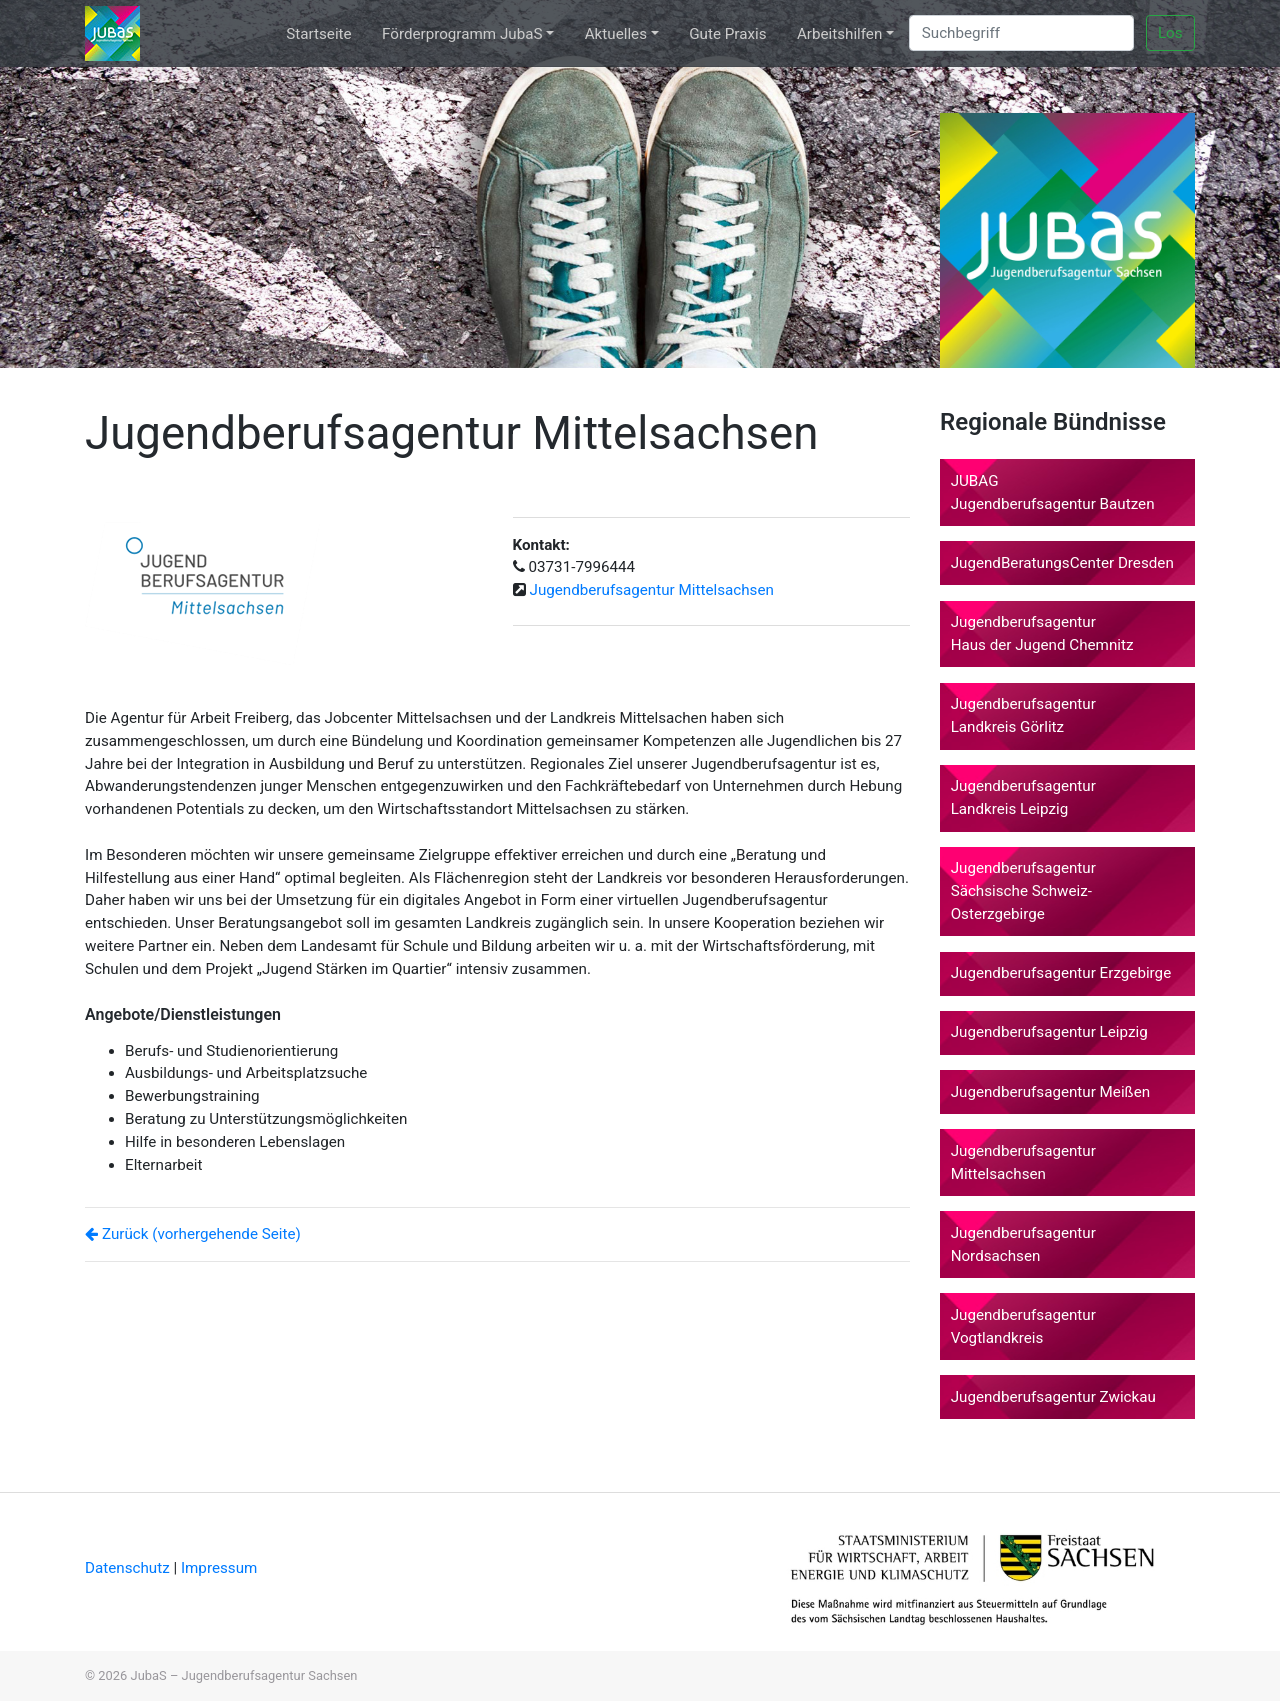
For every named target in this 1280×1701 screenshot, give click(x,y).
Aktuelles (616, 34)
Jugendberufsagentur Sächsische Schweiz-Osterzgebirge (1023, 891)
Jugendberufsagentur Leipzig (1049, 1032)
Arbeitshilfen (839, 34)
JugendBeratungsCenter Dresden (1062, 563)
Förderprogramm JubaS (462, 34)
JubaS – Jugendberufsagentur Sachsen (244, 1675)
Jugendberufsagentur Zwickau (1053, 1397)
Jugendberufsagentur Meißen (1050, 1092)
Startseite (318, 34)
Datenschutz (129, 1568)
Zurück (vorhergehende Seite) (193, 1234)
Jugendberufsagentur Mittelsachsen (652, 590)
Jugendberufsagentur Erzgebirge (1061, 973)
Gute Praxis (727, 34)
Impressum (219, 1568)
